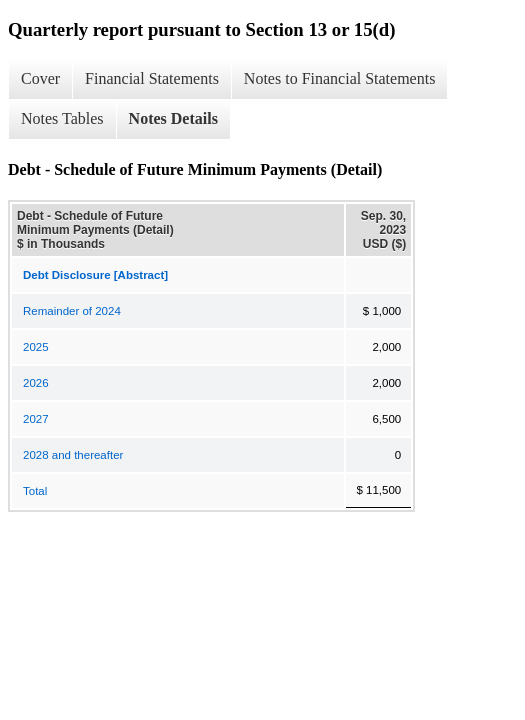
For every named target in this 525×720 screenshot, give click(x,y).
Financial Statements (152, 78)
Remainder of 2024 (72, 311)
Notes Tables (62, 118)
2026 (36, 383)
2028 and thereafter (73, 455)
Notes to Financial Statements (340, 78)
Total (35, 491)
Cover (40, 78)
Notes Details (173, 118)
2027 (36, 419)
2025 (36, 347)
